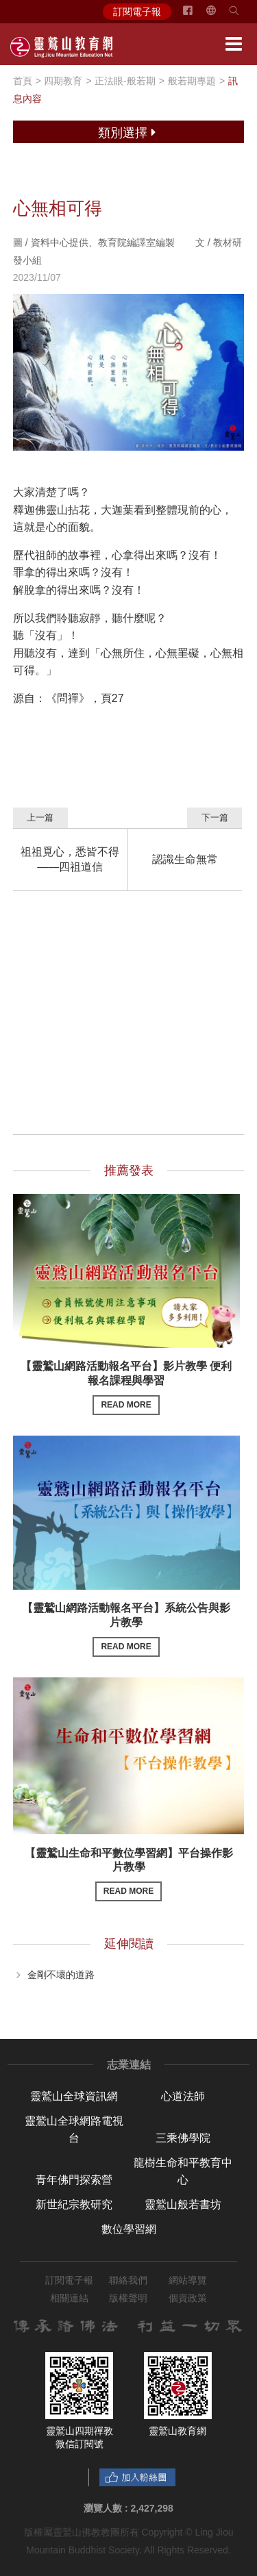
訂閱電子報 (137, 11)
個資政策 (188, 2297)
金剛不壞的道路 (61, 1973)
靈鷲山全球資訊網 (74, 2096)
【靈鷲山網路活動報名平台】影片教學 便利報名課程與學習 (126, 1387)
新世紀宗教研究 (74, 2204)
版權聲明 (128, 2297)
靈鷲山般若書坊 (183, 2204)
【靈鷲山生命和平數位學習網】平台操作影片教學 (129, 1874)
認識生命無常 (185, 859)
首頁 (22, 80)
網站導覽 (188, 2280)
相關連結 (69, 2297)
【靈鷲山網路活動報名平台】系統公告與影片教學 (126, 1629)
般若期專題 (192, 80)
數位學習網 (128, 2229)
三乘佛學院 (183, 2138)
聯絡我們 (128, 2280)
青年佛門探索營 (74, 2180)
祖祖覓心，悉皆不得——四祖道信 (70, 859)
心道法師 (183, 2096)
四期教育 (63, 80)
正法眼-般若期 (125, 80)
